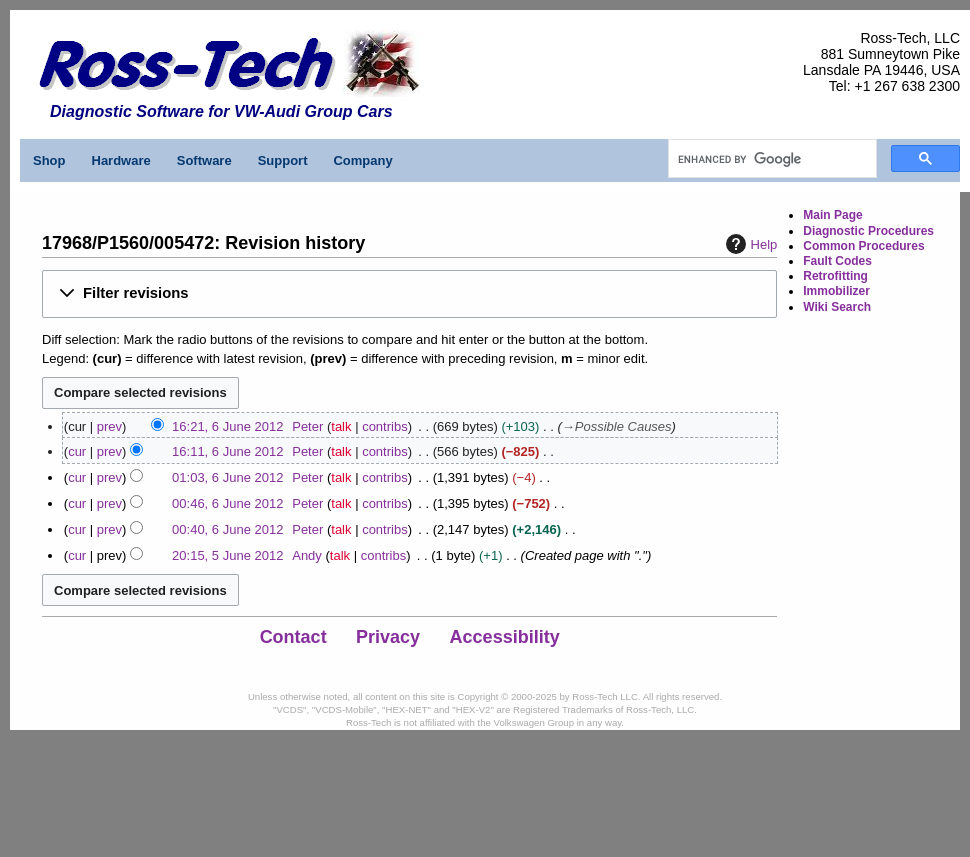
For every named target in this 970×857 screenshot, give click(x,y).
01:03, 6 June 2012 (227, 477)
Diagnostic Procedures (868, 231)
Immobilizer (836, 291)
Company (362, 160)
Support (283, 160)
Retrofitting (835, 276)
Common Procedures (863, 246)
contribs (385, 426)
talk (341, 426)
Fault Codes (837, 261)
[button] (409, 293)
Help (749, 244)
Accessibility (505, 637)
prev (109, 426)
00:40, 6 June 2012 (227, 529)
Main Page (832, 215)
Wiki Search (837, 307)
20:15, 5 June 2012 (227, 555)
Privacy (388, 637)
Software (204, 160)
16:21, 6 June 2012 (227, 426)
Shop (49, 160)
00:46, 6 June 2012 (227, 503)
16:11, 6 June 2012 (227, 451)
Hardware (121, 160)
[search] (770, 159)
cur (77, 451)
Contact (293, 637)
